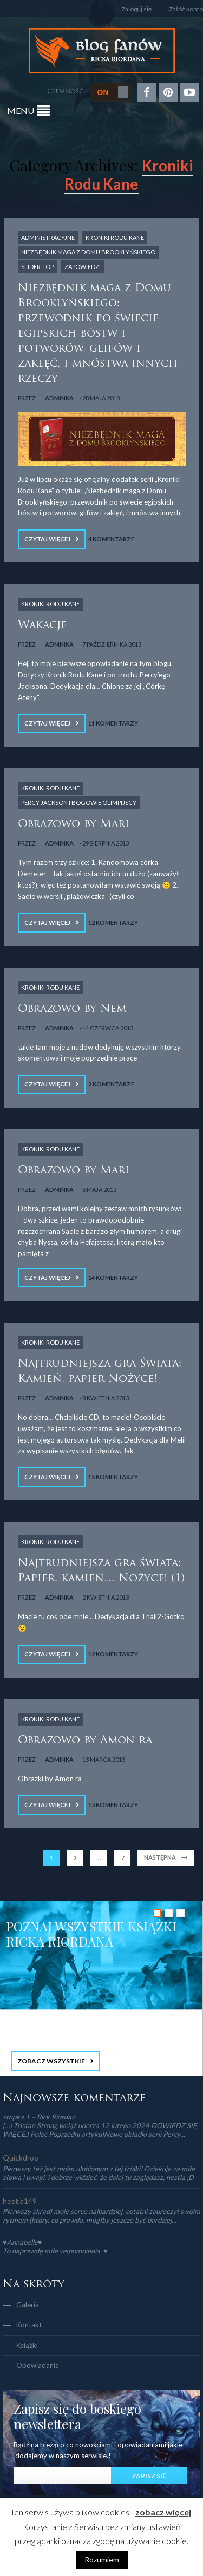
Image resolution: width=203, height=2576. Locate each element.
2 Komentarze (111, 1084)
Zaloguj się (136, 9)
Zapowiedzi (82, 266)
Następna (160, 1857)
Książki (27, 2345)
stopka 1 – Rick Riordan (39, 2116)
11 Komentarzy (113, 723)
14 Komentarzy (113, 1277)
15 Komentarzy (113, 1476)
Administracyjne (48, 237)
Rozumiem (101, 2559)
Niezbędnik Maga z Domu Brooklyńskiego (88, 252)
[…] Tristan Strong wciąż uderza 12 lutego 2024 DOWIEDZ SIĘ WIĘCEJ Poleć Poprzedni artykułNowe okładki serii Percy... (100, 2129)
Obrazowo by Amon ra (85, 1740)
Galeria (27, 2304)
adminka (59, 397)
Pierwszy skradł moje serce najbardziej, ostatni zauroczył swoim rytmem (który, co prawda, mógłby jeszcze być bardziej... (101, 2215)
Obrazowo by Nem (72, 1009)
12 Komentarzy (113, 922)
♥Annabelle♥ (22, 2242)
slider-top (37, 266)
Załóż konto (186, 9)
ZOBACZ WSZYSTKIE (51, 2061)
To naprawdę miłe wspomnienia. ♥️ (55, 2250)
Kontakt (29, 2324)
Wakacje (42, 625)
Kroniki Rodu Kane (115, 237)
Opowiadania (37, 2365)
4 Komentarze (111, 538)
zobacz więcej (163, 2512)
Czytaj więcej (47, 538)
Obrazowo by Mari (73, 824)
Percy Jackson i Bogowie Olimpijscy (78, 802)
